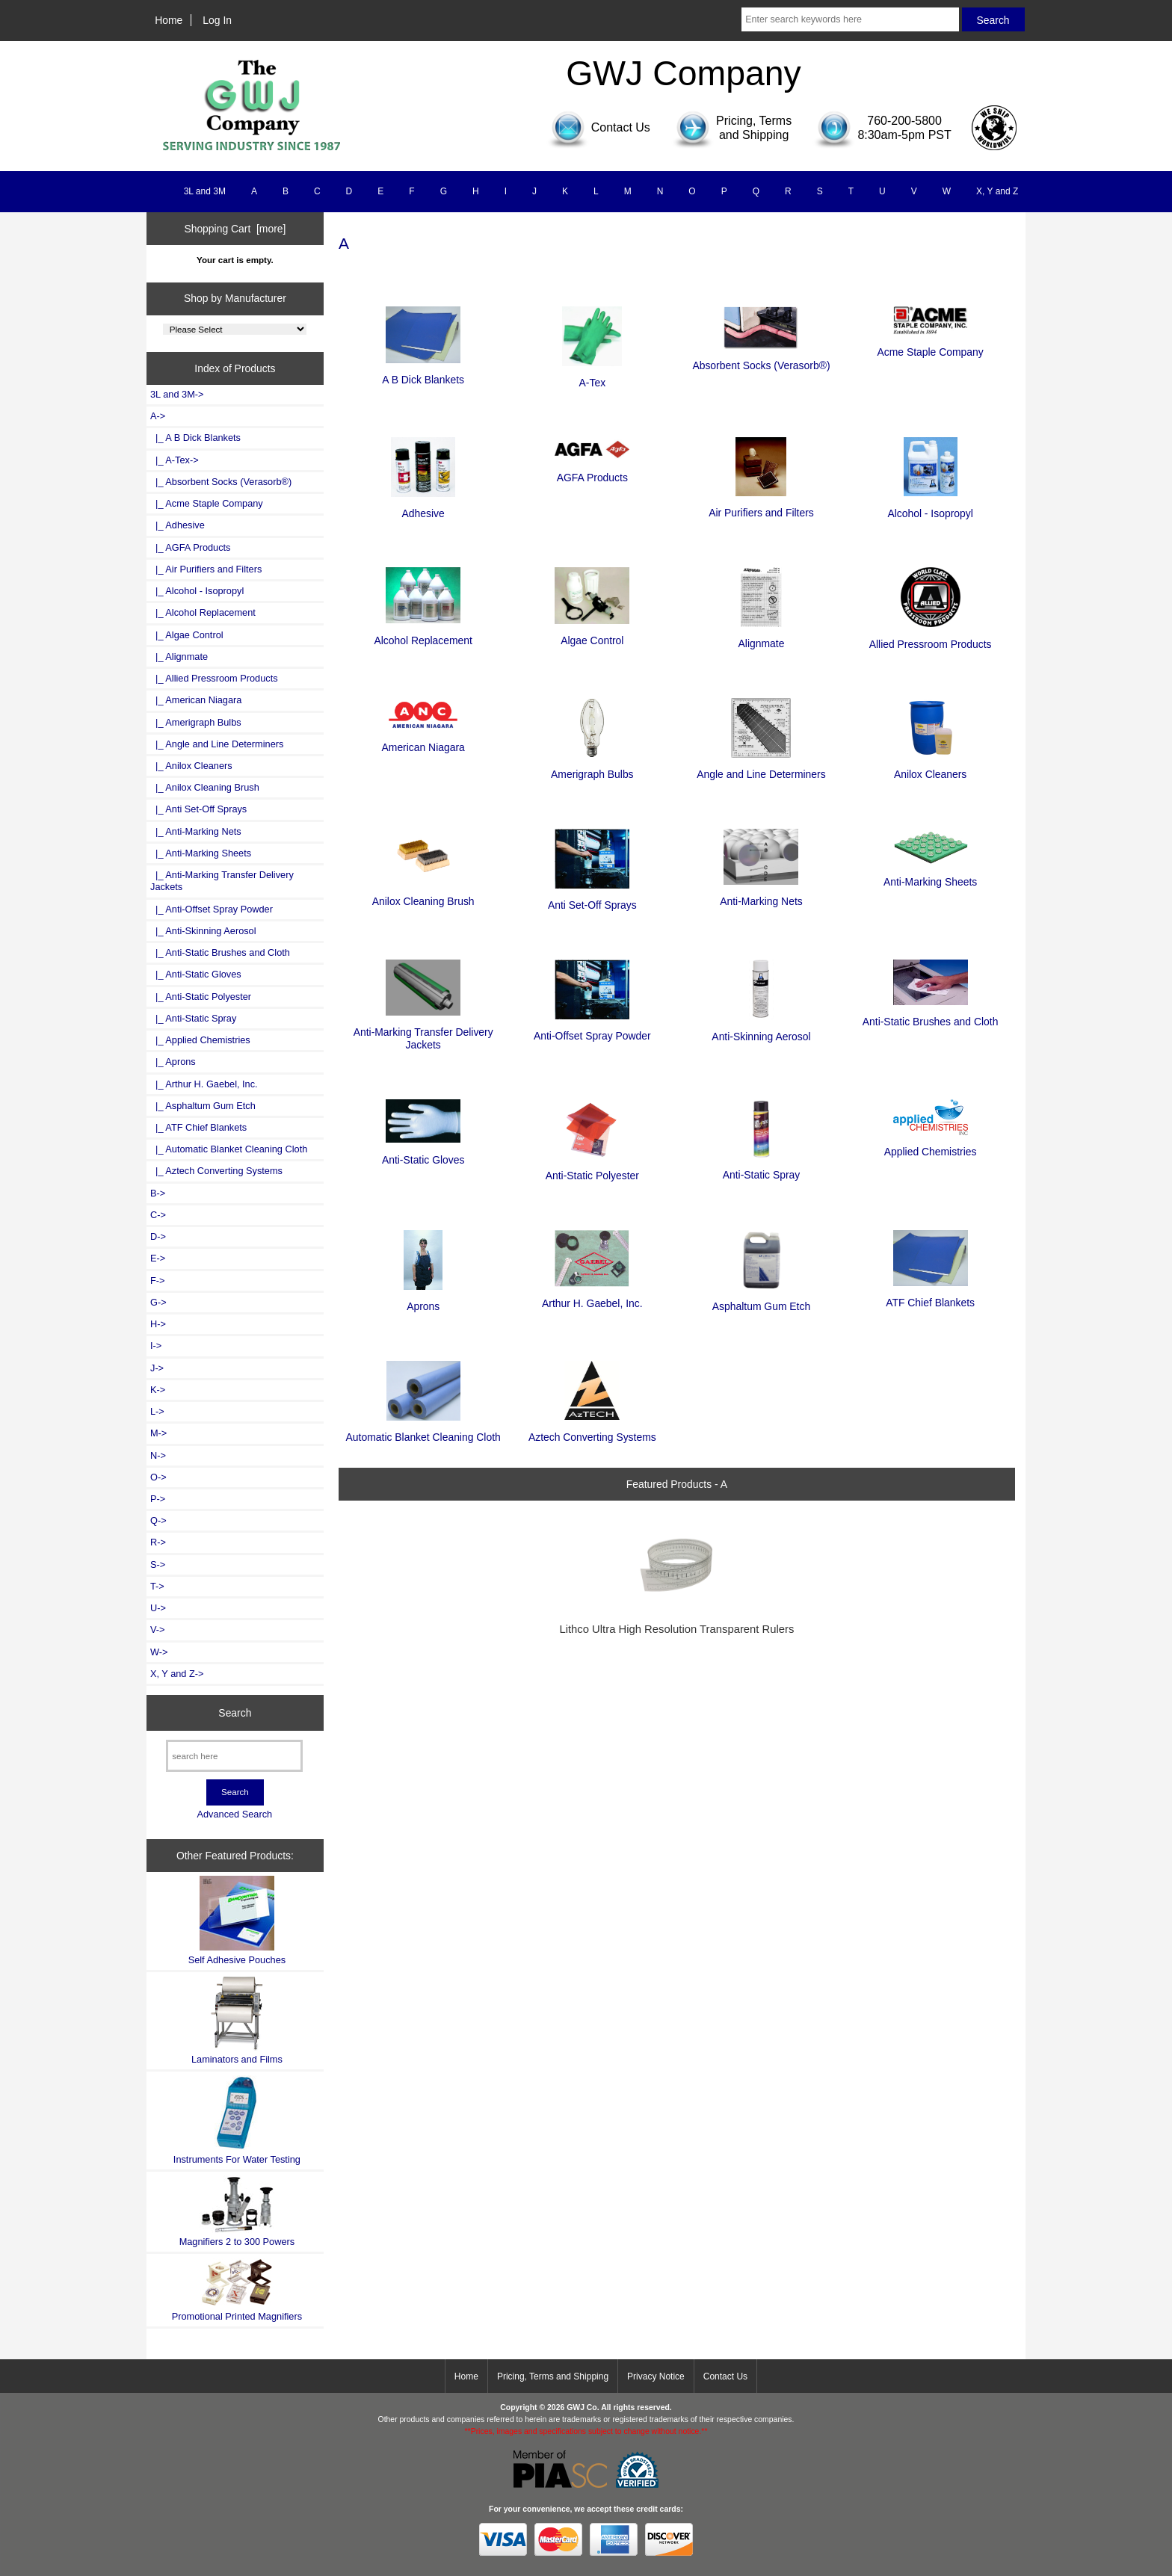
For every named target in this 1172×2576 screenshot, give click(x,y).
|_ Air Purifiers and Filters (206, 569)
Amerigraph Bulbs (592, 768)
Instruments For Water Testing (236, 2119)
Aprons (423, 1300)
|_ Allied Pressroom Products (214, 678)
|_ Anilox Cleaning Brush (204, 787)
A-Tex (592, 376)
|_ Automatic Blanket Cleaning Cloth (228, 1149)
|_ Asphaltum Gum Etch (203, 1105)
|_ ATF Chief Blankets (198, 1127)
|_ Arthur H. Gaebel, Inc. (204, 1084)
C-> (158, 1214)
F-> (157, 1280)
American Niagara (423, 740)
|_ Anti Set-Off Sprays (198, 809)
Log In (217, 20)
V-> (157, 1629)
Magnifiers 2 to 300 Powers (237, 2211)
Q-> (158, 1520)
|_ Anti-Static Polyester (200, 996)
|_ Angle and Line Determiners (216, 744)
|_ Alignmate (179, 656)
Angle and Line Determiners (761, 768)
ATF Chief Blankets (930, 1296)
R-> (158, 1542)
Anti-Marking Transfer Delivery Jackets (423, 1032)
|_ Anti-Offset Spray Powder (211, 909)
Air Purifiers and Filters (761, 506)
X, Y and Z (997, 191)
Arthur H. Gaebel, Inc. (592, 1297)
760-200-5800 (904, 120)
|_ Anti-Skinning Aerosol (203, 930)
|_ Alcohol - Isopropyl (197, 590)
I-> (155, 1345)
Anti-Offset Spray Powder (592, 1029)
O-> (158, 1477)
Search (234, 1713)
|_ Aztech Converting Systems (216, 1170)
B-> (157, 1193)
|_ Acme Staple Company (206, 503)
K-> (157, 1389)
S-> (157, 1564)
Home (168, 20)
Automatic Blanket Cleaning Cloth (423, 1430)
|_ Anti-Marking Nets (195, 831)
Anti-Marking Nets (761, 895)
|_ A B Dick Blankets (195, 437)
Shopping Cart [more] (235, 229)
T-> (157, 1586)
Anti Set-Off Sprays (592, 898)
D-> (158, 1236)
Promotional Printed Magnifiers (237, 2289)
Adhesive (423, 507)
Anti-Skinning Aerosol (761, 1029)
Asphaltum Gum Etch (761, 1300)
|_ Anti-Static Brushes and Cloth (220, 952)
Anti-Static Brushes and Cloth (931, 1015)
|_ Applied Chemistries (200, 1039)
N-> (158, 1455)
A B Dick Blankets (423, 373)
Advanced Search (234, 1814)
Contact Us (725, 2376)
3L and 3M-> (176, 394)
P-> (157, 1498)
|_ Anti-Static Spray (193, 1018)
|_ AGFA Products (190, 547)
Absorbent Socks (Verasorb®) (761, 359)
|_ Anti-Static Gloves (195, 974)
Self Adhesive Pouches (237, 1920)
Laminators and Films (237, 2020)
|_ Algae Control (186, 634)
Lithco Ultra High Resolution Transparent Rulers (676, 1629)
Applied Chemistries (930, 1145)
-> (157, 415)
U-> (158, 1607)
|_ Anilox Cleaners (191, 765)
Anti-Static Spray (762, 1168)
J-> (157, 1368)
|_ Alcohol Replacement (203, 612)
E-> (157, 1258)
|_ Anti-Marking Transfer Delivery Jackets (222, 880)
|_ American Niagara (195, 699)
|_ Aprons (173, 1061)
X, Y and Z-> (176, 1673)
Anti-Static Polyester (592, 1169)
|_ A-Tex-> (174, 460)
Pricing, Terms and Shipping (552, 2376)
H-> (158, 1323)
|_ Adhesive (177, 525)
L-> (157, 1411)
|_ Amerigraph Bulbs (195, 722)
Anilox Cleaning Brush (423, 895)
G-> (158, 1302)
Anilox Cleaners (930, 768)
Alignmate (761, 637)
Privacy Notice (656, 2376)
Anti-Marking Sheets (930, 875)
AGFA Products (592, 471)
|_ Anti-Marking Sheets (200, 853)
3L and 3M (205, 191)
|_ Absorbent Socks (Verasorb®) (221, 481)
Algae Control (592, 634)
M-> (158, 1433)
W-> (159, 1652)
